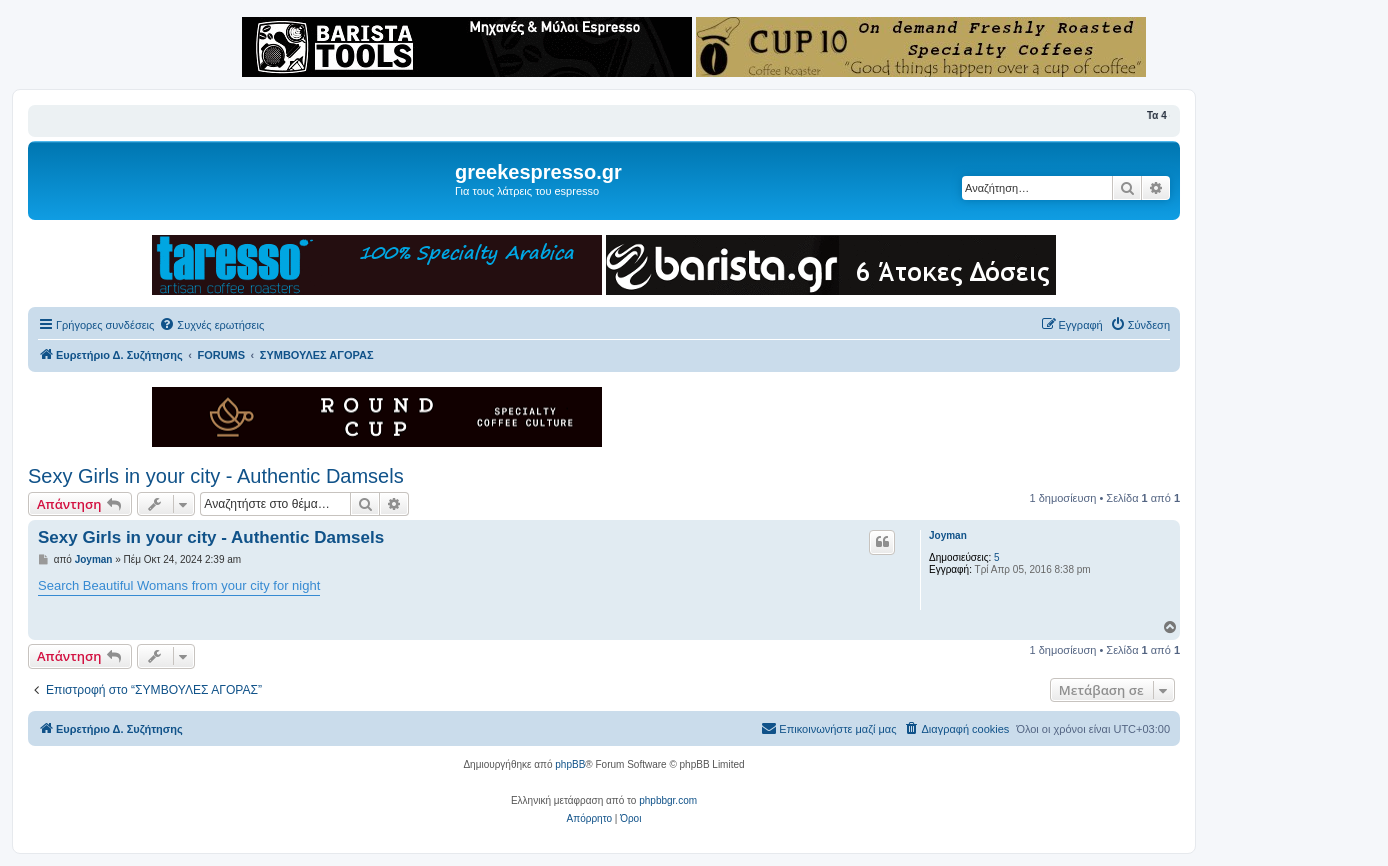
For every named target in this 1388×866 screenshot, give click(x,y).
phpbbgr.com (668, 800)
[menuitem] (211, 325)
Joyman (948, 535)
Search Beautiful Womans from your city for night (179, 585)
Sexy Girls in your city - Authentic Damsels (216, 476)
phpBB (570, 764)
